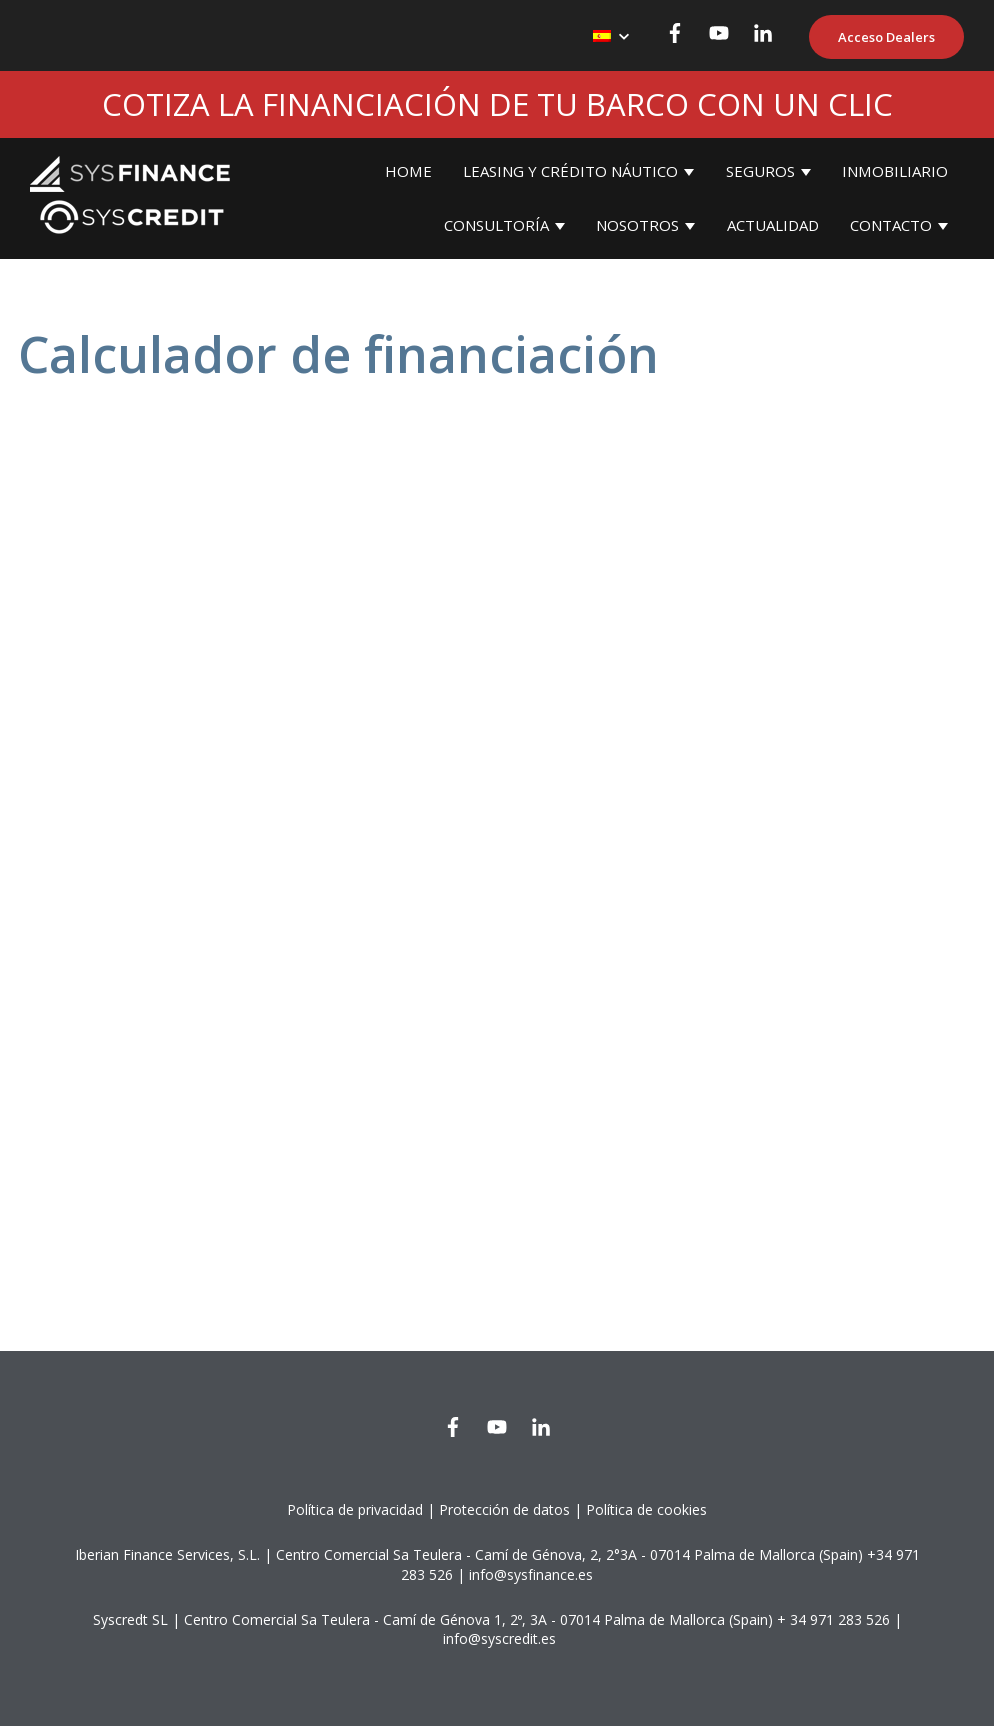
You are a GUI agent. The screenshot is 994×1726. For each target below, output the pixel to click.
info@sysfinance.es (531, 1574)
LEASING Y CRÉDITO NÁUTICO (570, 171)
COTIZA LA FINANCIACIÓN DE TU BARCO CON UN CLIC (497, 104)
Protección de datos (504, 1509)
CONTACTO (891, 225)
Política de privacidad (355, 1509)
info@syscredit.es (499, 1638)
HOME (408, 171)
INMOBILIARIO (895, 171)
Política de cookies (646, 1509)
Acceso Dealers (886, 37)
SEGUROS (760, 171)
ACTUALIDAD (773, 225)
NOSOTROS (637, 225)
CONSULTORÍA (496, 225)
